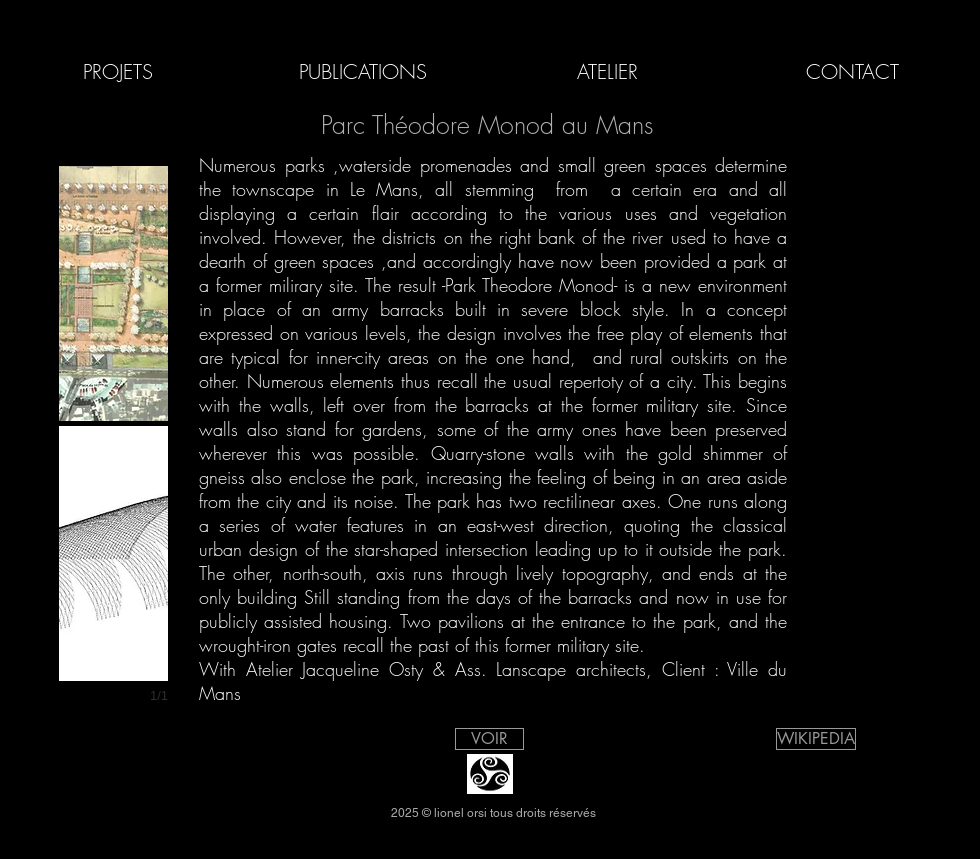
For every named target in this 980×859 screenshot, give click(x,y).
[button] (113, 293)
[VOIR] (489, 739)
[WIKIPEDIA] (816, 739)
